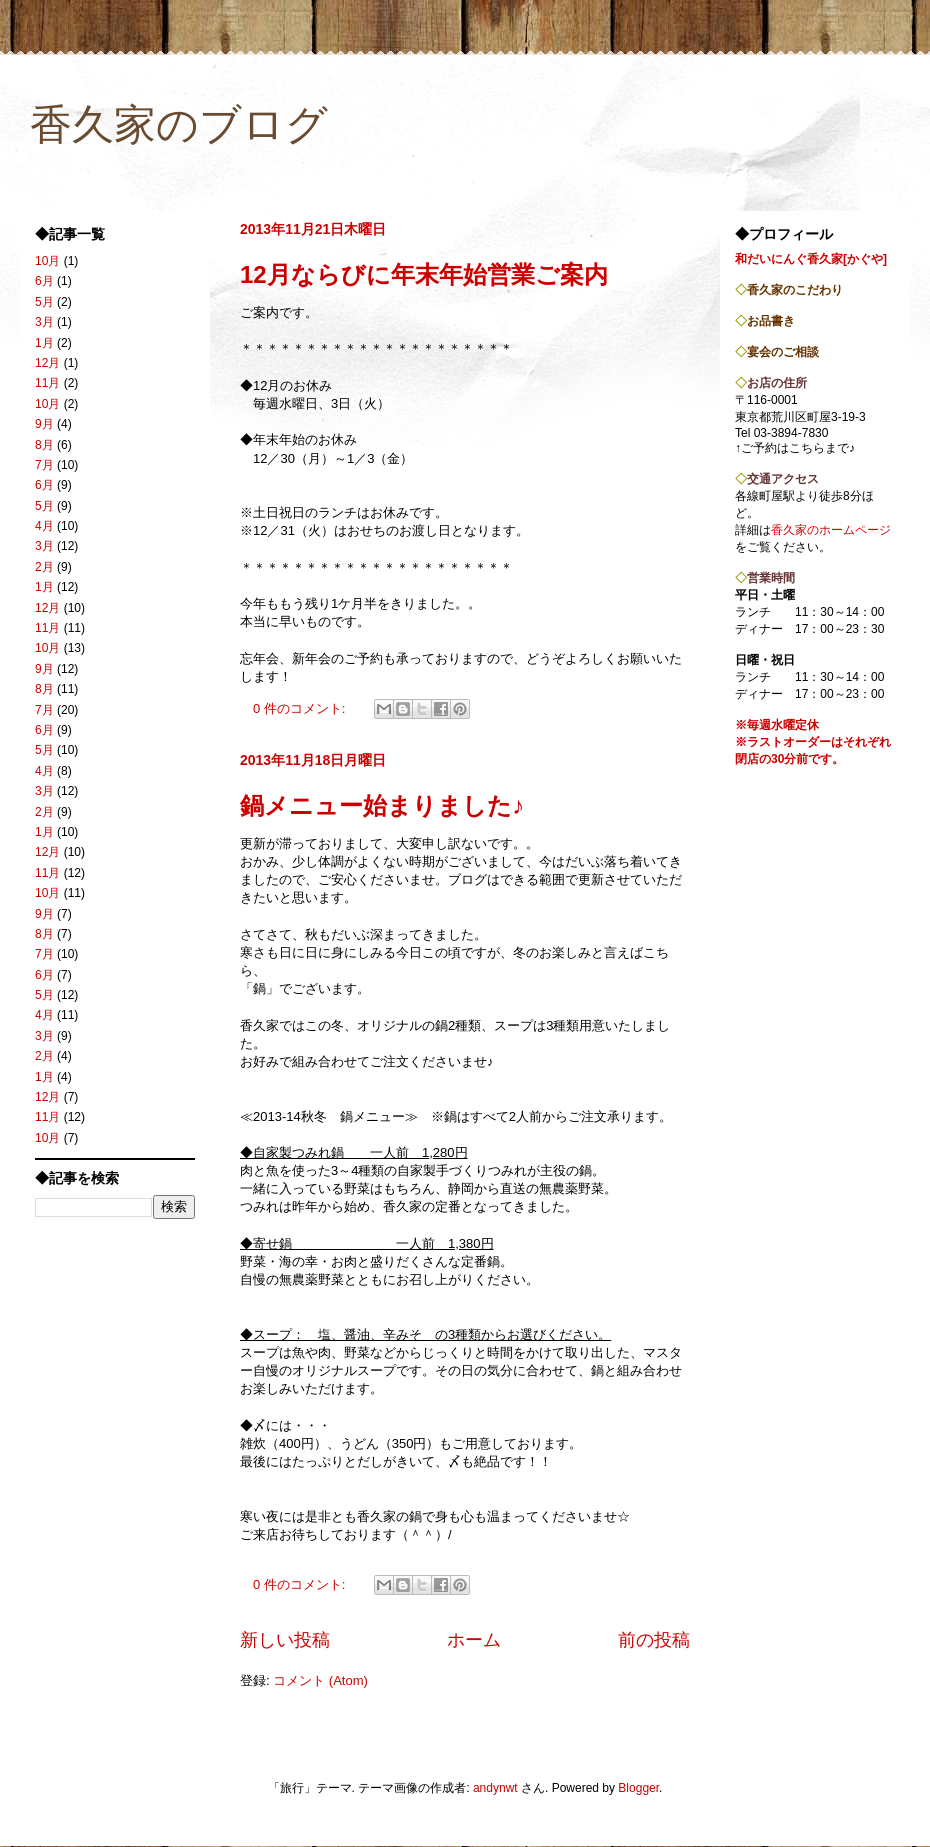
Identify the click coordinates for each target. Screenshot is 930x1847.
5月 (44, 302)
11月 (47, 383)
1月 (44, 343)
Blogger (638, 1788)
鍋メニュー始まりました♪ (382, 805)
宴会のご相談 (783, 352)
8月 (44, 445)
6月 (44, 281)
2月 (44, 567)
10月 (47, 261)
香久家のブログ (179, 124)
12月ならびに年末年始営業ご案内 (424, 274)
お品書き (771, 321)
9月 (44, 424)
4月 (44, 526)
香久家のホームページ (831, 530)
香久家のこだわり (795, 290)
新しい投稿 (285, 1640)
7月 (44, 465)
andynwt (495, 1788)
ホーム (474, 1640)
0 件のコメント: (301, 708)
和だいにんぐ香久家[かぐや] (811, 259)
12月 (47, 363)
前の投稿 (654, 1640)
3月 (44, 322)
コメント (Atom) (320, 1680)
